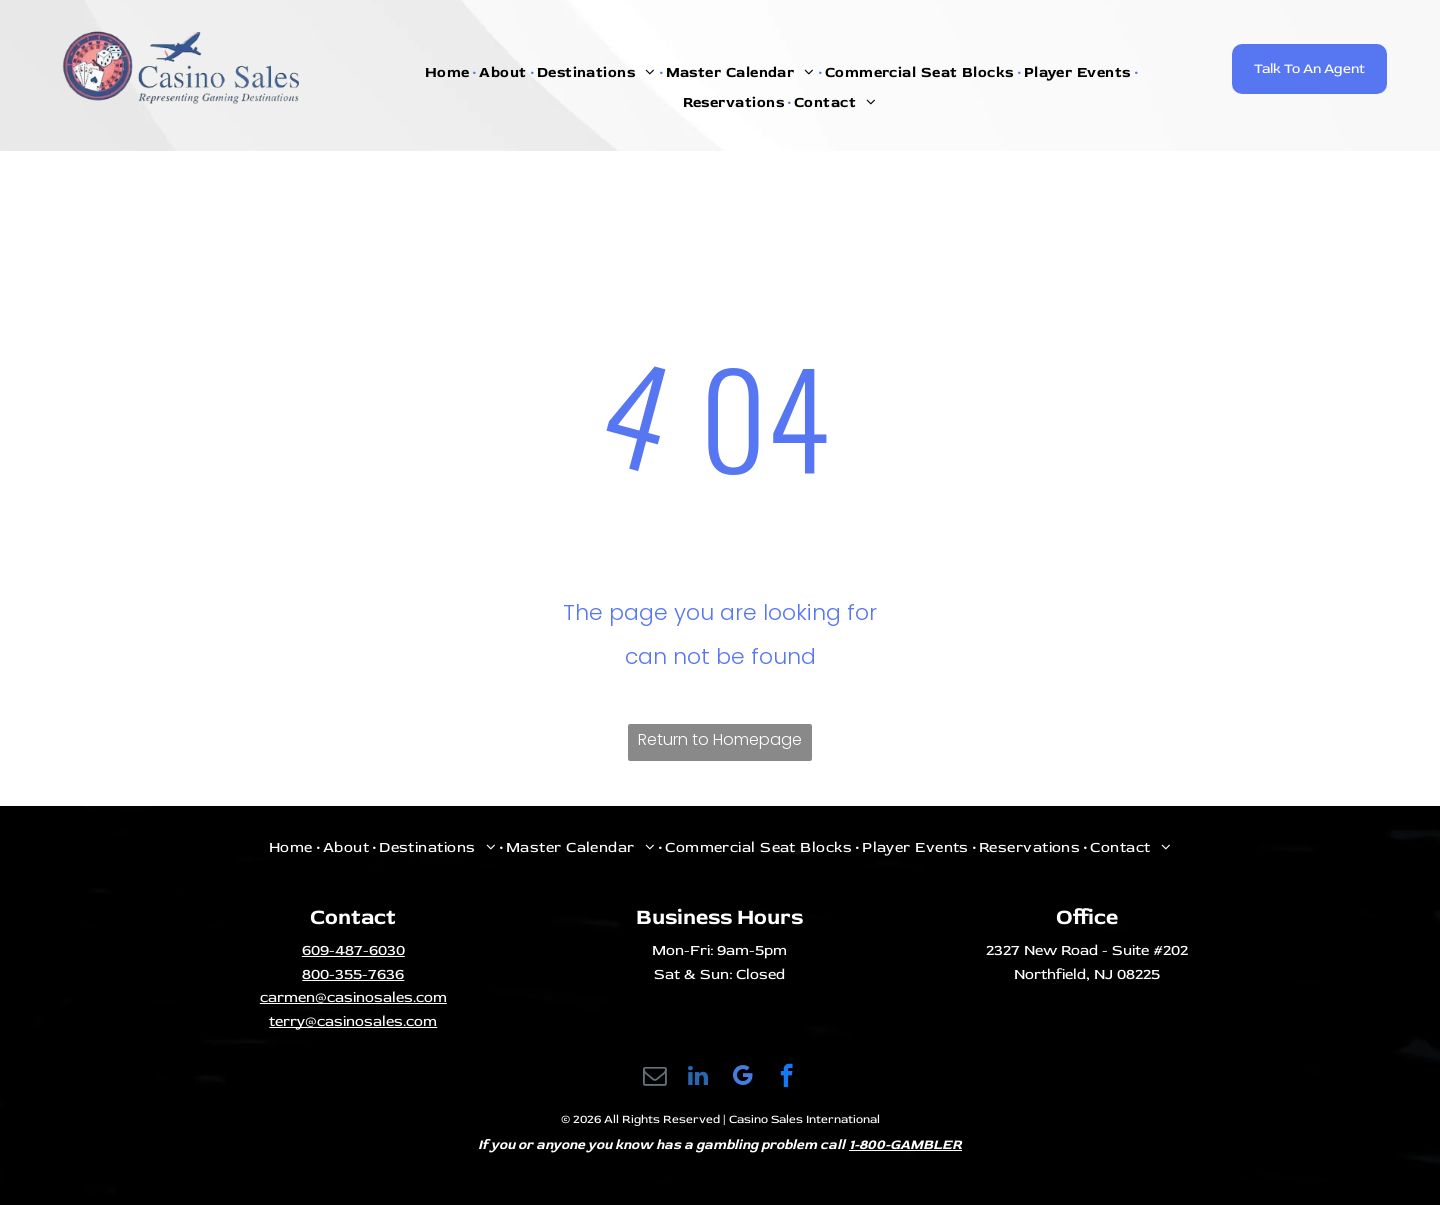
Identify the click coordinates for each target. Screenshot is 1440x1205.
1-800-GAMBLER (905, 1144)
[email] (654, 1078)
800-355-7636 (353, 974)
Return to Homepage (720, 739)
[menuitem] (449, 73)
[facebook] (786, 1078)
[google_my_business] (742, 1078)
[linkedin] (698, 1078)
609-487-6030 (353, 950)
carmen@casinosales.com (353, 997)
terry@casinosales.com (353, 1021)
